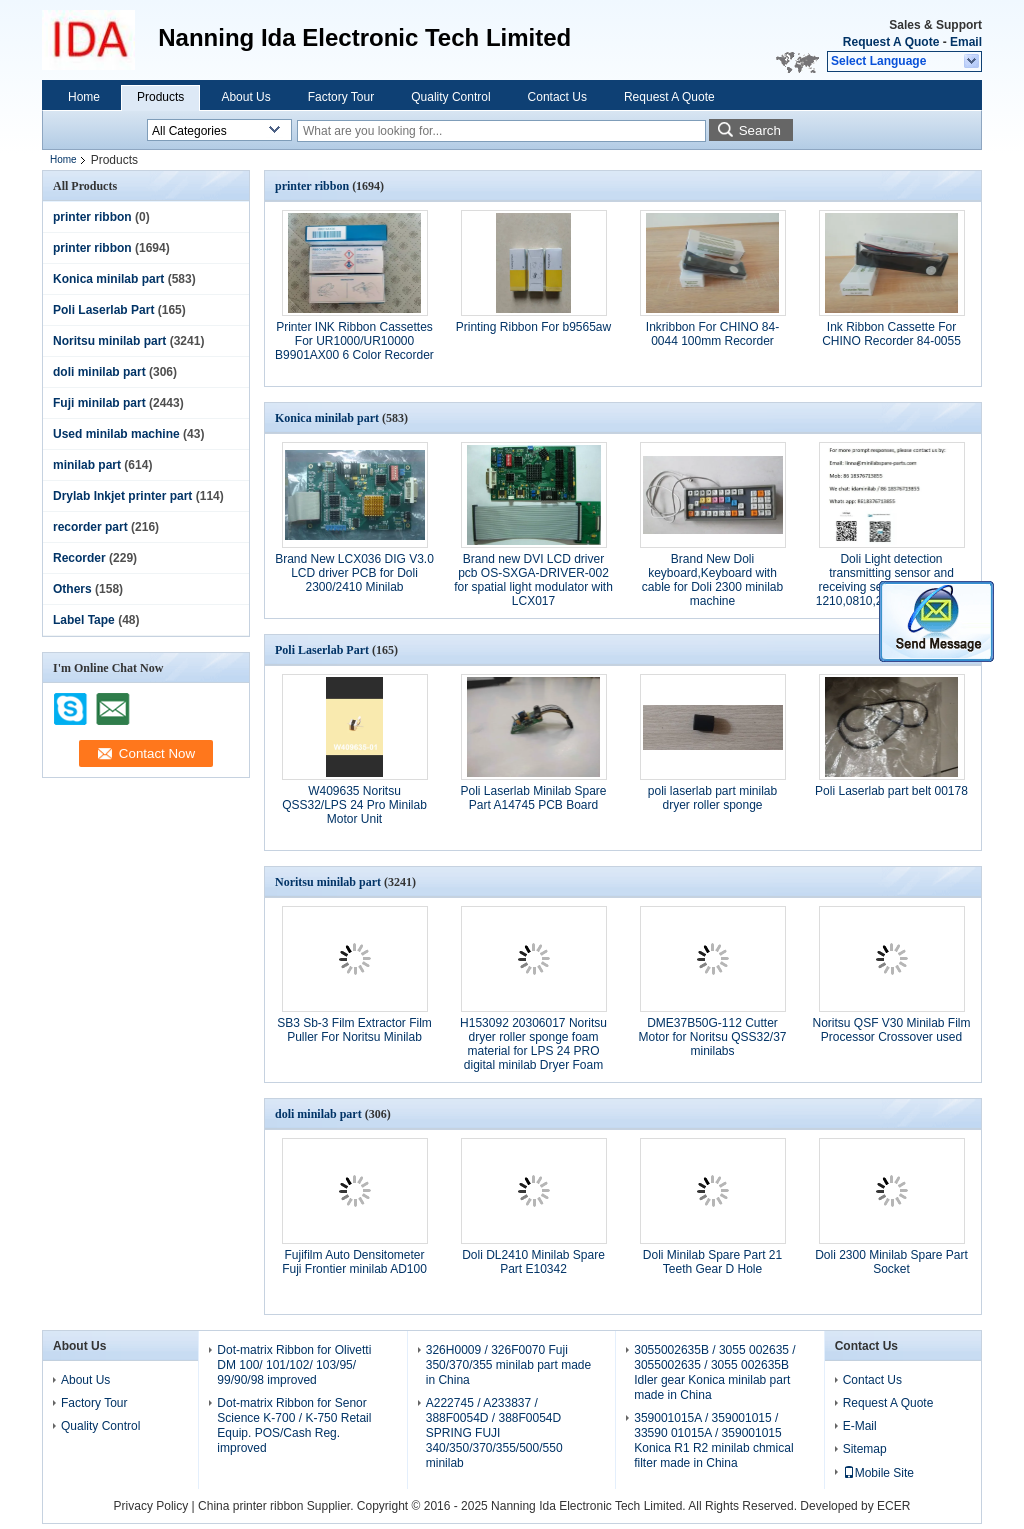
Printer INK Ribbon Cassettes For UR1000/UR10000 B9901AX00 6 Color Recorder (354, 341)
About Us (245, 97)
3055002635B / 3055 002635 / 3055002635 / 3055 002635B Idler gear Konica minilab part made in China (714, 1372)
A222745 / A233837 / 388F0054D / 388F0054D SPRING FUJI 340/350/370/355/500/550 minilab (494, 1433)
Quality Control (450, 97)
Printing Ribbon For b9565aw (533, 327)
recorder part (90, 527)
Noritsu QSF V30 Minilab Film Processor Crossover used (891, 1030)
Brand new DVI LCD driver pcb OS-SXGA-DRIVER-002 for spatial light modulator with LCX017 (533, 580)
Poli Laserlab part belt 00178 (891, 791)
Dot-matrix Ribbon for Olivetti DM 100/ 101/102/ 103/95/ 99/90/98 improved (294, 1365)
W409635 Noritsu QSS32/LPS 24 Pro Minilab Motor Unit (354, 805)
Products (160, 97)
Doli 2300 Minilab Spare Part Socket (891, 1262)
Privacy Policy (151, 1506)
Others (72, 589)
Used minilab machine (116, 434)
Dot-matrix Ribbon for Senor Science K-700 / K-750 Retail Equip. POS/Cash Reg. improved (294, 1425)
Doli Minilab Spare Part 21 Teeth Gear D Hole (712, 1262)
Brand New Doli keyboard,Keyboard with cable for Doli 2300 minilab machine (712, 580)
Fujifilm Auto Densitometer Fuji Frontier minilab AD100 (354, 1262)
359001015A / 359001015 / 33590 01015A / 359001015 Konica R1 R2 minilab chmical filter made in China (713, 1440)
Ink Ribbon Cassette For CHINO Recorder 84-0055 (891, 334)
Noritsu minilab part (109, 341)
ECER (893, 1506)
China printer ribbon (250, 1506)
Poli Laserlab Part (103, 310)
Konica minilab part (108, 279)
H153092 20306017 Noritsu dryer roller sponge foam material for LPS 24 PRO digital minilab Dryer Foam (533, 1044)
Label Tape (84, 620)
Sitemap (865, 1449)
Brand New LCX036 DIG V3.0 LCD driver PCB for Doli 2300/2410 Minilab (354, 573)
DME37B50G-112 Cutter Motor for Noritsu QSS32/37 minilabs (712, 1037)
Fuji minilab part (99, 403)
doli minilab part (99, 372)
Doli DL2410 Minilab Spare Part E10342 (533, 1262)
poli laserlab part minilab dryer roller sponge (712, 798)
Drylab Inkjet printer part (122, 496)
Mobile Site (878, 1473)
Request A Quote (891, 42)
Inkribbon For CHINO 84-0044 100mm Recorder (712, 334)
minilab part (87, 465)
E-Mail (860, 1426)
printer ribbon (92, 217)
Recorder (79, 558)
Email (966, 42)
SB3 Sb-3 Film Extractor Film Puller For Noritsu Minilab (354, 1030)
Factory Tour (341, 97)
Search (760, 130)
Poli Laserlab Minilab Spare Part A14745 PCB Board (533, 798)
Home (84, 97)
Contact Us (557, 97)
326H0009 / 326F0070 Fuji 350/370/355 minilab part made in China (508, 1365)
